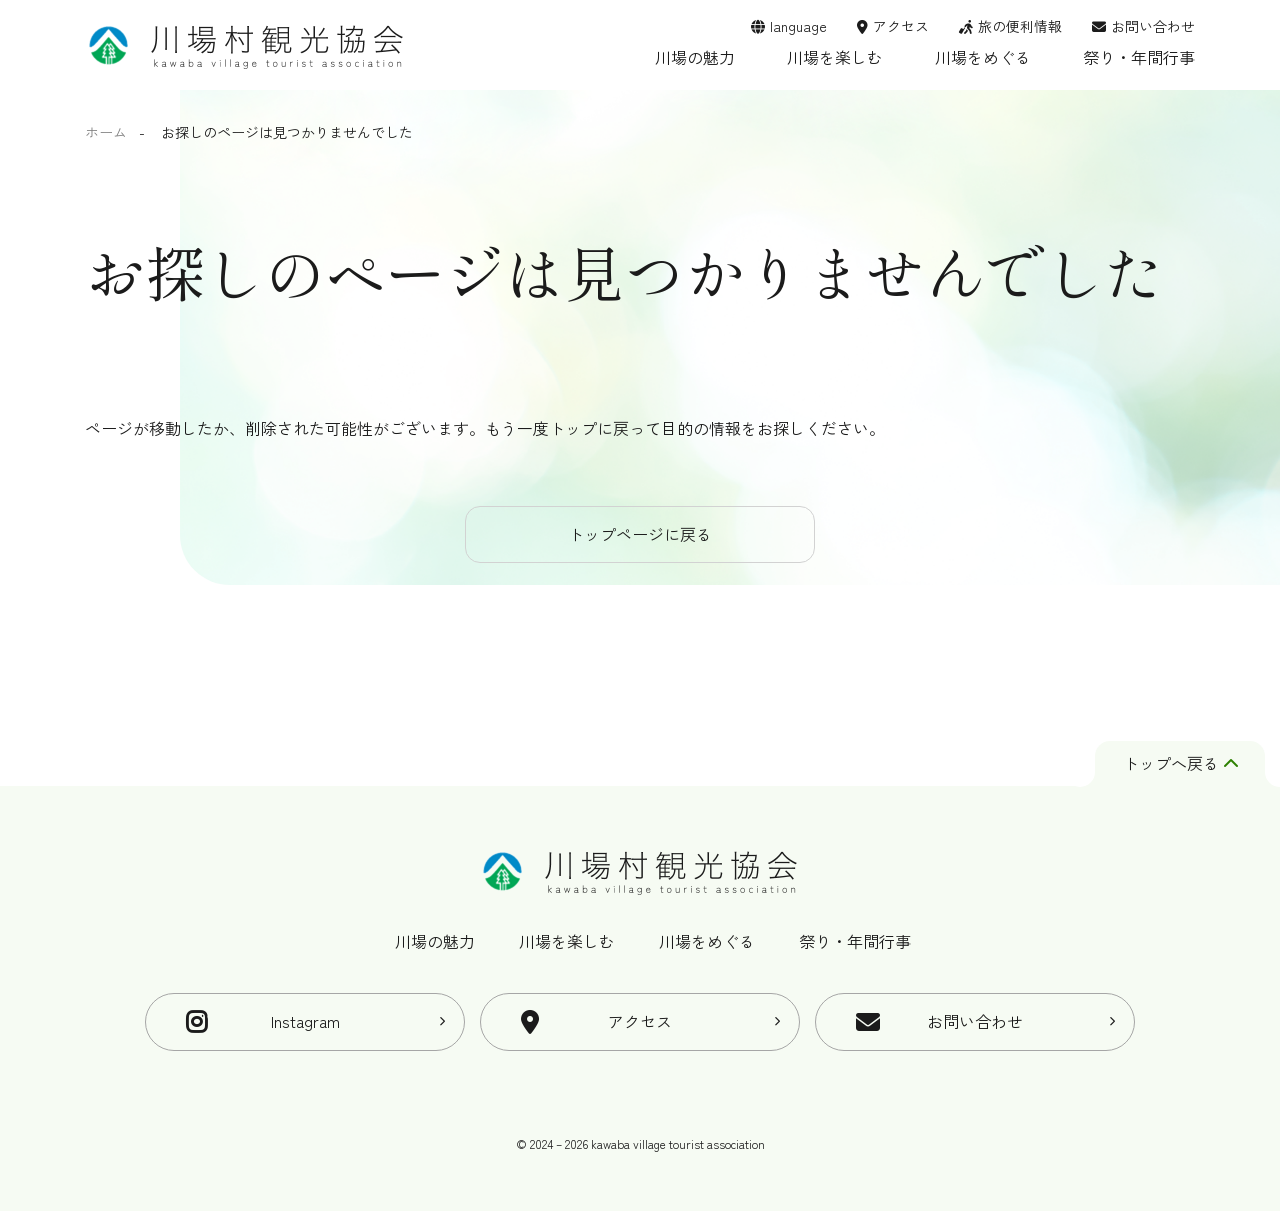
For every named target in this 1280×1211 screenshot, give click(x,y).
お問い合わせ (1153, 26)
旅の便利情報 (1020, 26)
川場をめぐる (983, 57)
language (798, 26)
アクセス (901, 26)
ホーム (106, 132)
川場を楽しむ (835, 57)
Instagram (305, 1021)
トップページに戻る (640, 534)
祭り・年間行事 (1139, 57)
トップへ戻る (1180, 763)
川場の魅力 (695, 57)
